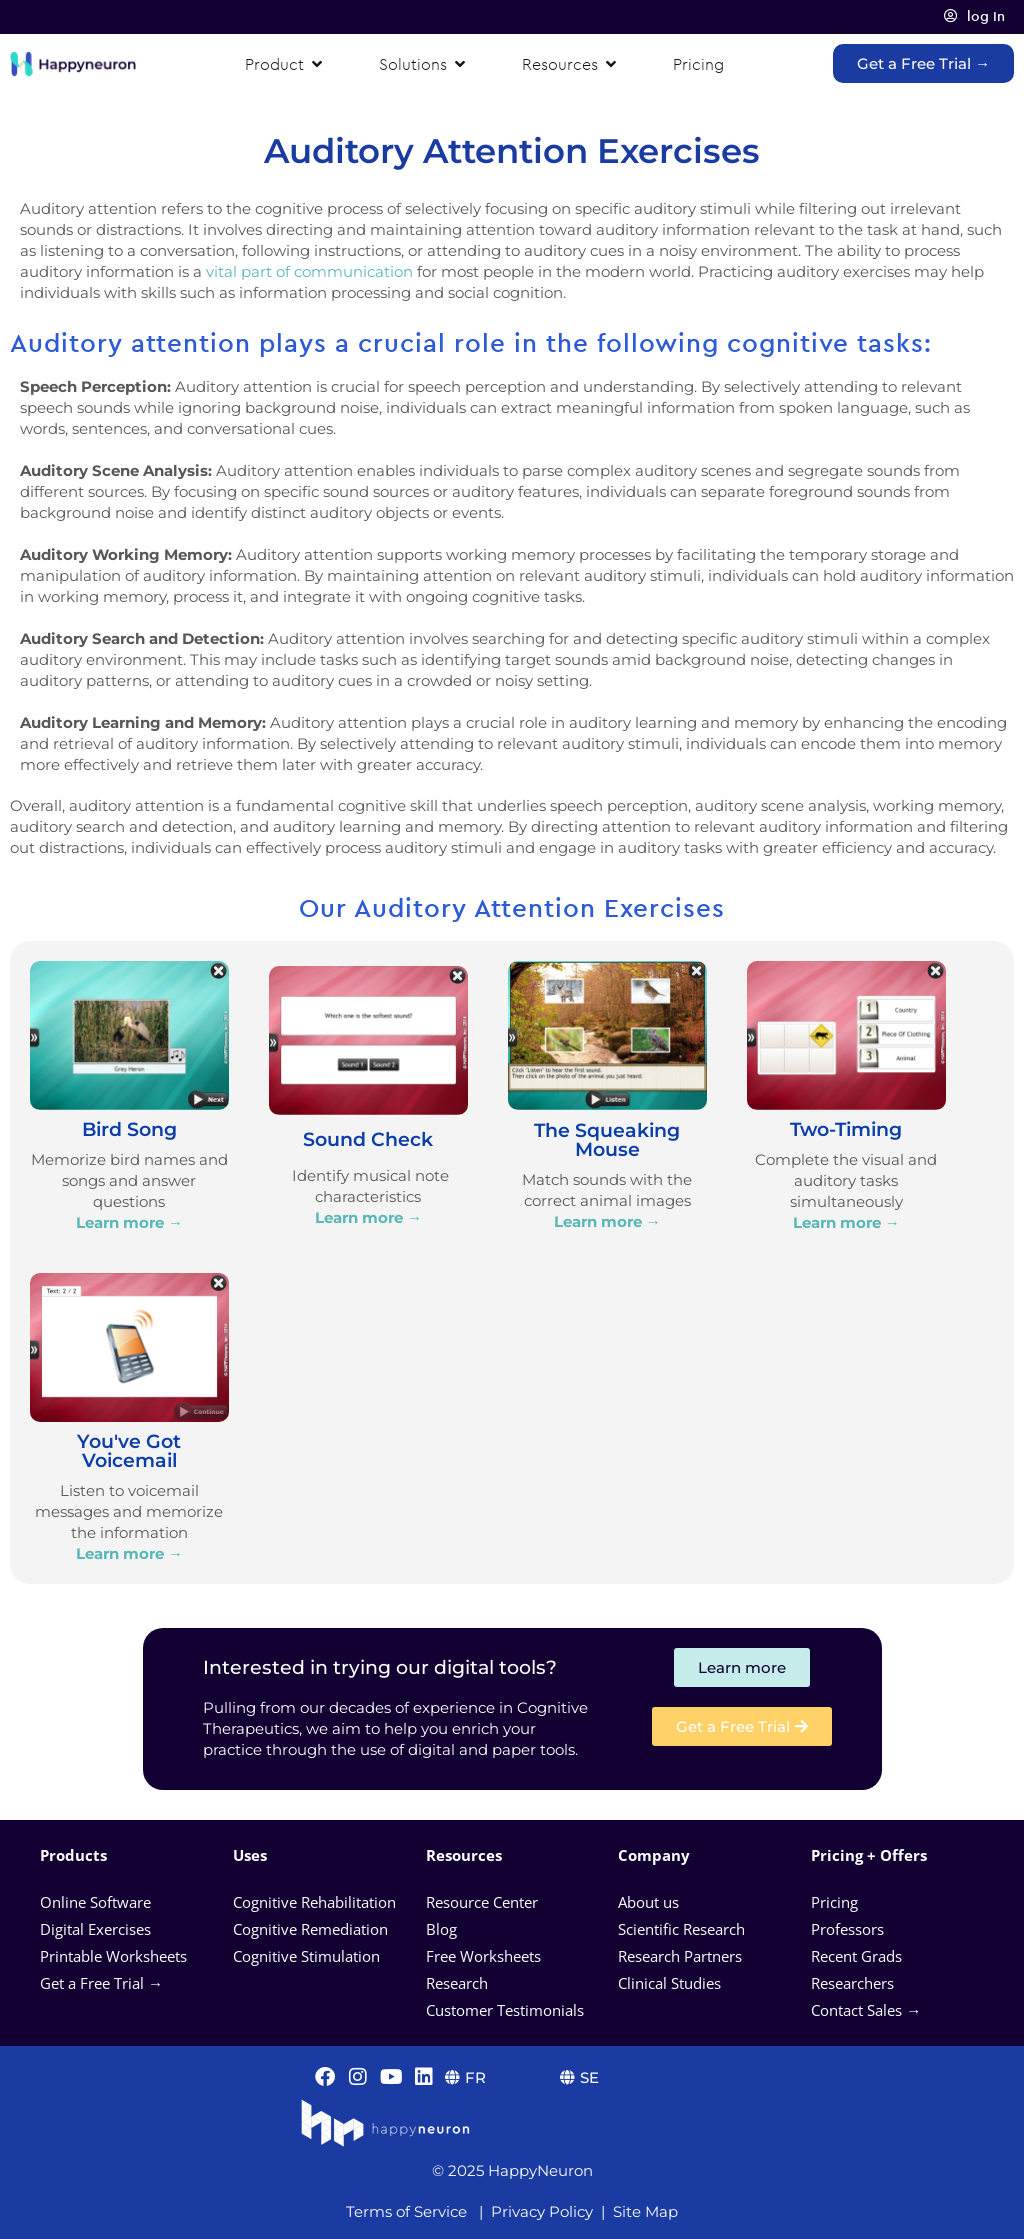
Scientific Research (681, 1929)
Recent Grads (858, 1956)
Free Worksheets (485, 1956)
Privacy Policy (542, 2211)
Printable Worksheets (113, 1956)
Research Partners (680, 1956)
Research (457, 1983)
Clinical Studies (671, 1983)
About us (648, 1902)
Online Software (95, 1902)
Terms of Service (406, 2211)
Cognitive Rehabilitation (314, 1902)
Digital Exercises (95, 1929)
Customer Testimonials (505, 2010)
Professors (847, 1929)
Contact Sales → (866, 2010)
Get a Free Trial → (101, 1983)
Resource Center (482, 1902)
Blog (443, 1929)
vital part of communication (309, 271)
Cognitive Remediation (310, 1929)
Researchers (854, 1983)
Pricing (836, 1902)
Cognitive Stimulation (306, 1956)
